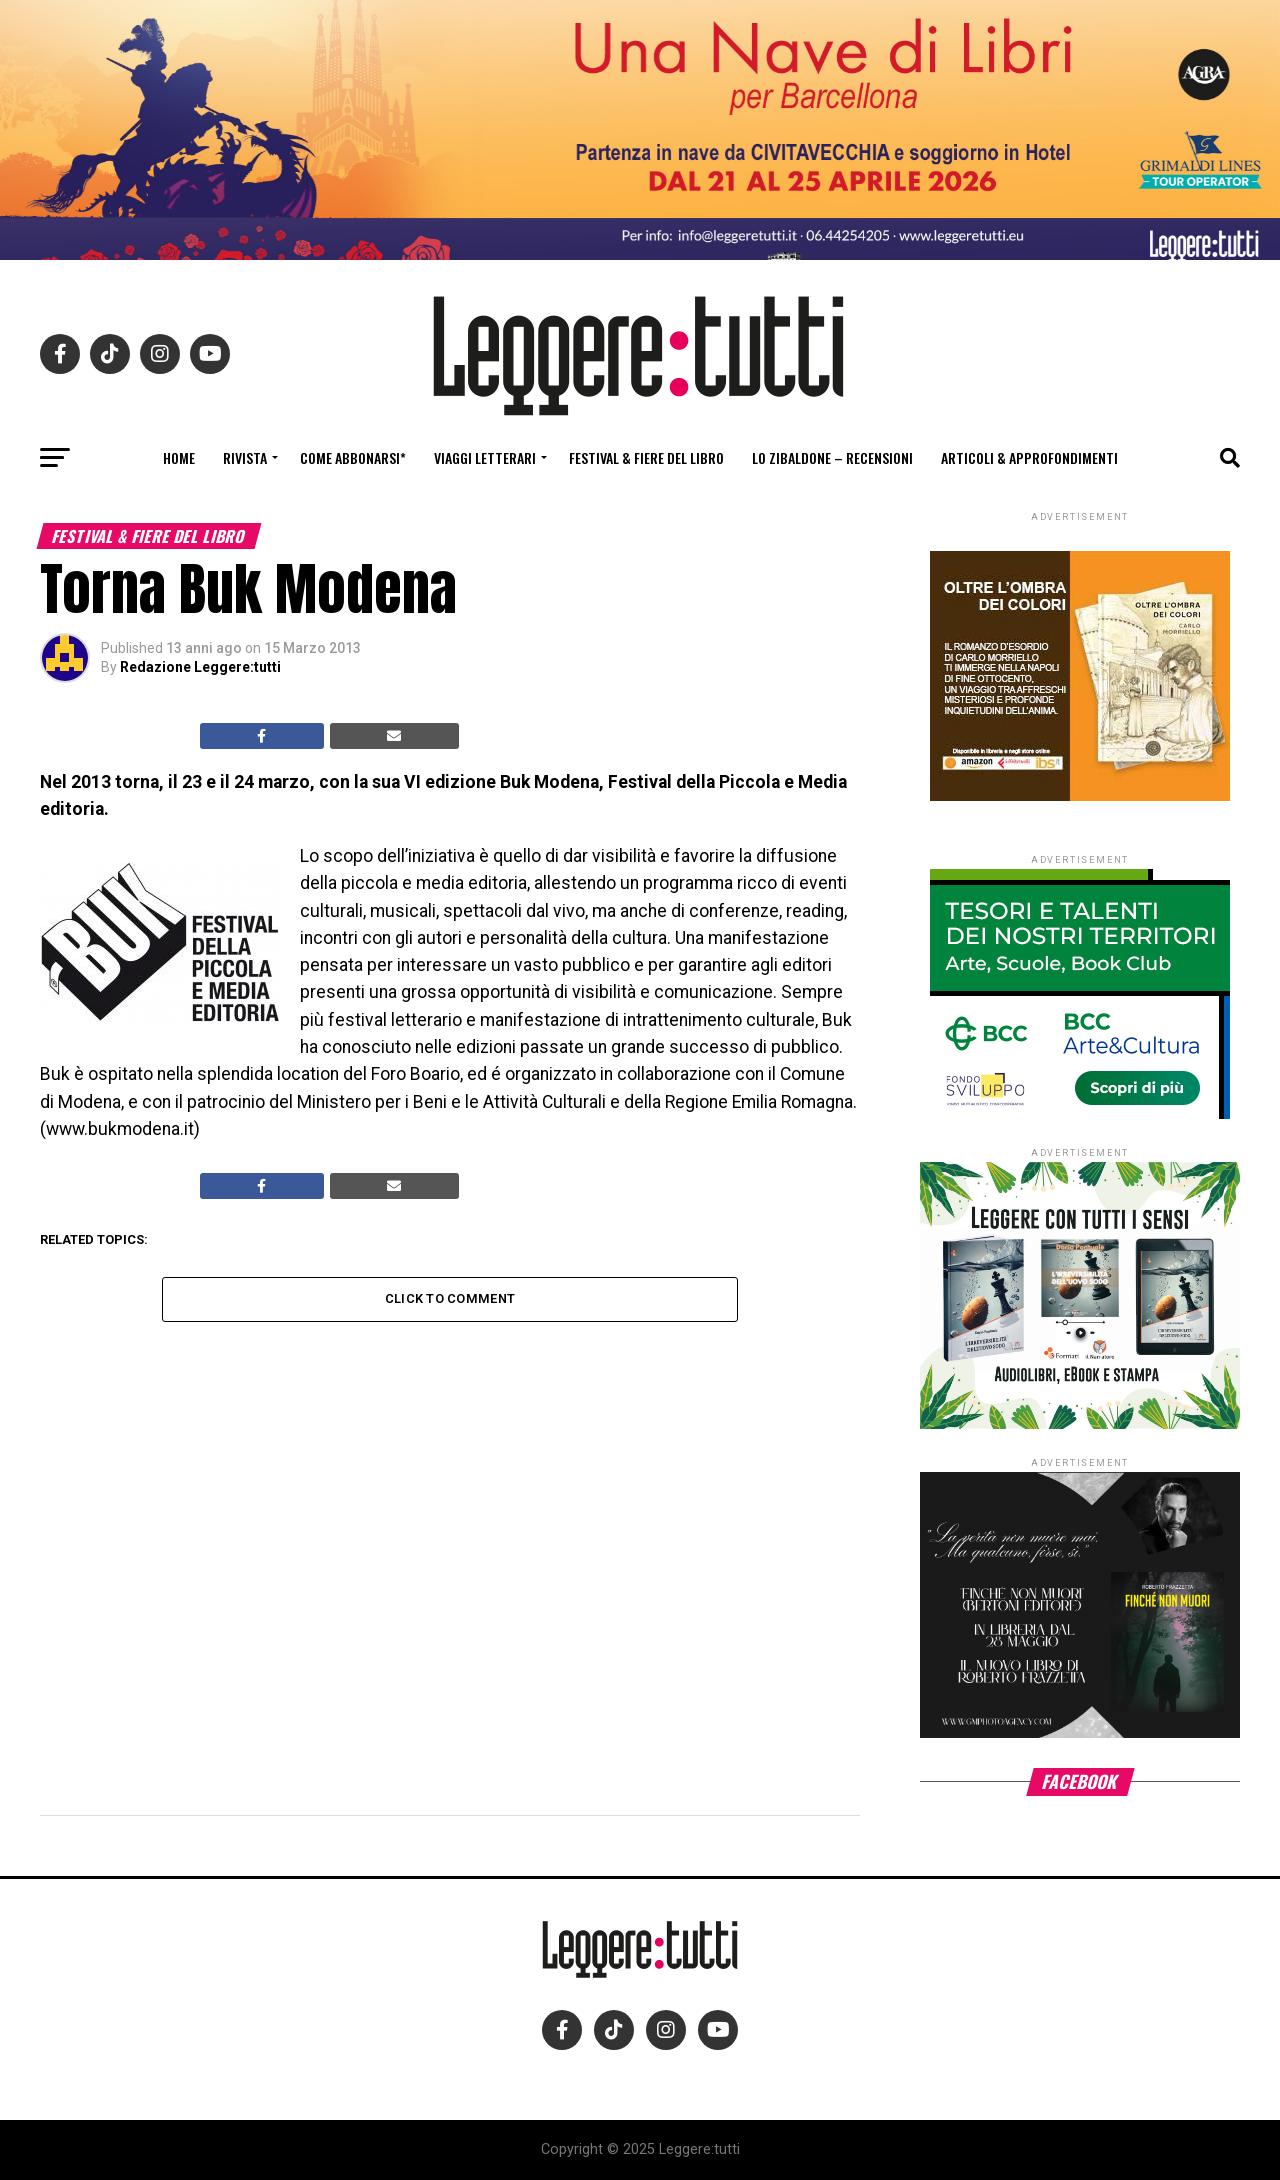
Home (179, 457)
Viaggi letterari (485, 457)
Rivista (245, 457)
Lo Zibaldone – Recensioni (832, 457)
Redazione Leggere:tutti (200, 667)
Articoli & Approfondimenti (1029, 457)
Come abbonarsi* (353, 457)
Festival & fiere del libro (646, 457)
